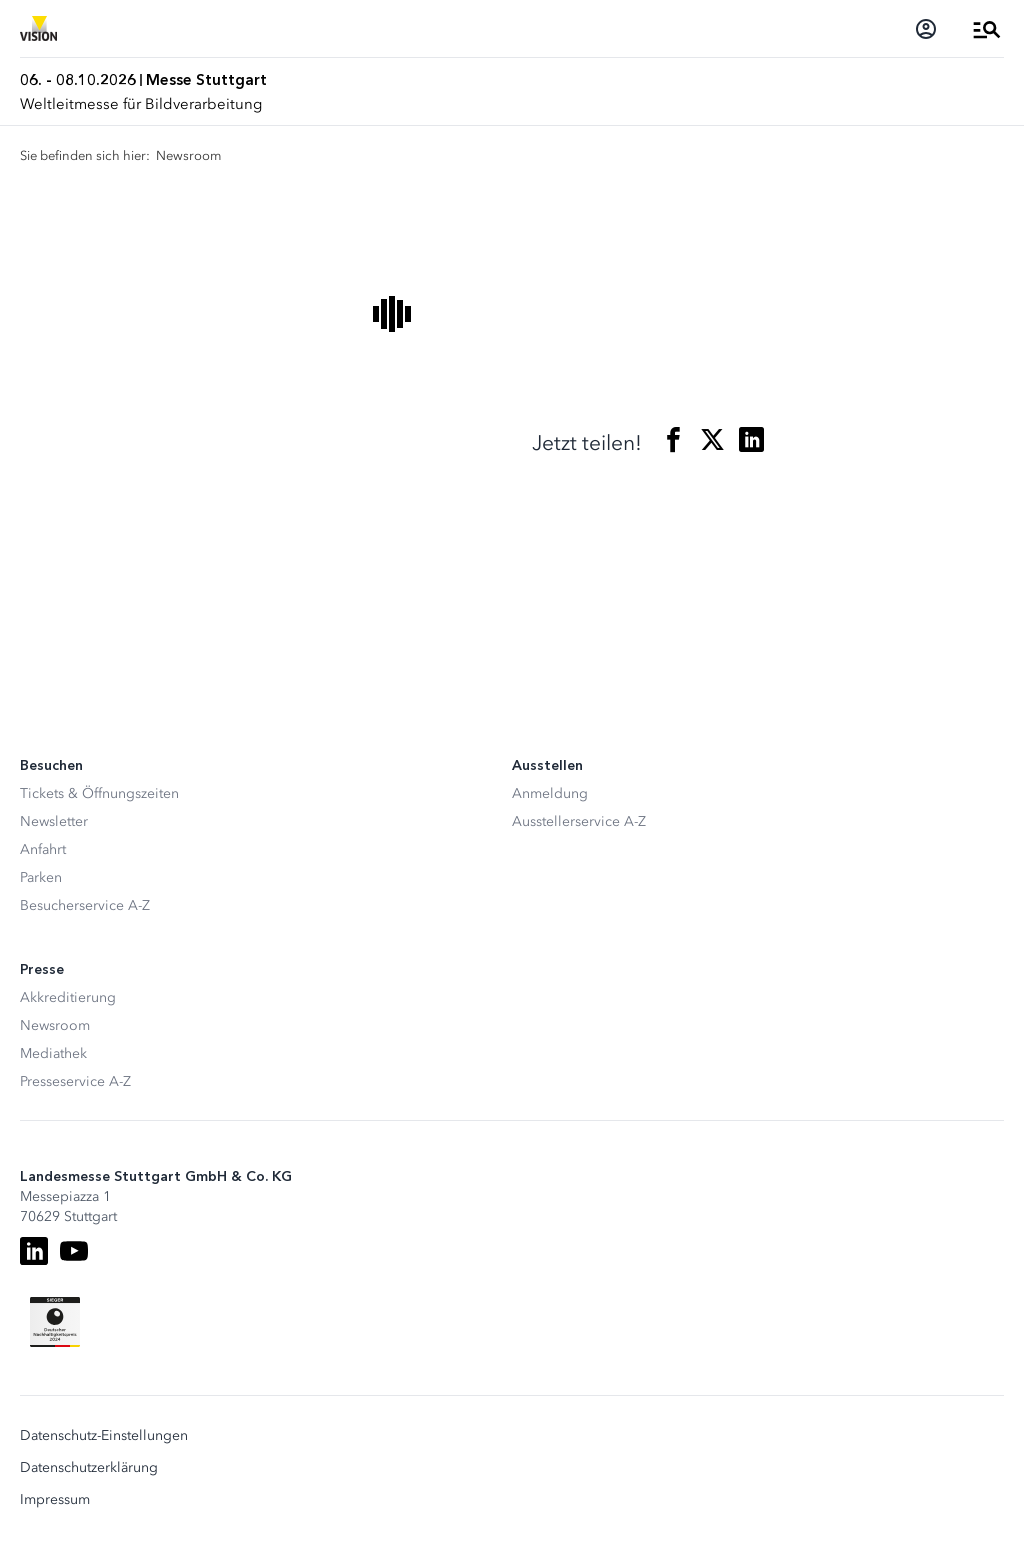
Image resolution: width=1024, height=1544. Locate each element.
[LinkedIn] (34, 1251)
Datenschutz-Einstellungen (104, 1436)
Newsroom (55, 1025)
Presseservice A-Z (75, 1081)
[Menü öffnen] (987, 29)
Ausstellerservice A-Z (579, 821)
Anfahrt (43, 849)
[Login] (926, 29)
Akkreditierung (68, 997)
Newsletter (54, 821)
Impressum (55, 1500)
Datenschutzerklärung (89, 1468)
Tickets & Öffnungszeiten (99, 793)
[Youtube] (74, 1251)
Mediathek (53, 1053)
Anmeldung (550, 793)
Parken (41, 877)
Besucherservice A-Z (85, 905)
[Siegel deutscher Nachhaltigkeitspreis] (55, 1322)
